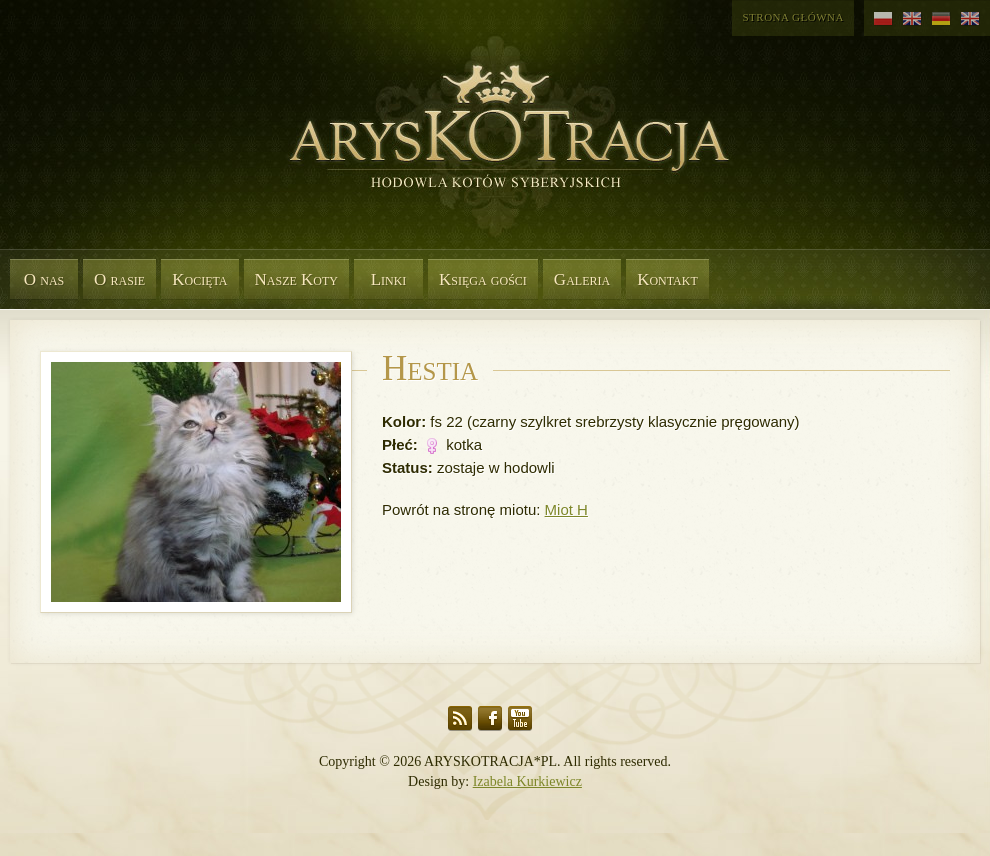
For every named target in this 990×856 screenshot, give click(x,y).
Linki (389, 279)
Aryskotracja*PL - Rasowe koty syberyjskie (500, 150)
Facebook (490, 718)
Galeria (582, 279)
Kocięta (199, 279)
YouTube (520, 718)
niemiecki (941, 19)
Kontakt (667, 279)
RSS (460, 718)
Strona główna (793, 17)
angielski (912, 19)
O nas (44, 279)
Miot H (566, 509)
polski (883, 19)
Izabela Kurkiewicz (527, 781)
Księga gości (483, 279)
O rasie (119, 279)
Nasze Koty (296, 279)
